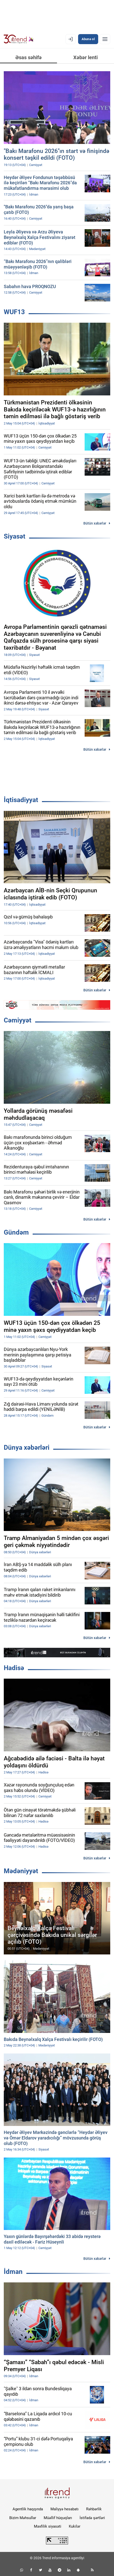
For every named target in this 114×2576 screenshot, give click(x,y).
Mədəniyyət (21, 1871)
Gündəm (16, 1232)
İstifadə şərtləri (92, 2518)
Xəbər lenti (85, 57)
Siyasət (14, 536)
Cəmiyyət (17, 1020)
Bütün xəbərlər (94, 523)
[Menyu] (105, 39)
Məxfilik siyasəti (47, 2526)
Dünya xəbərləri (26, 1447)
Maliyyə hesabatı (64, 2509)
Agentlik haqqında (28, 2509)
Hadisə (14, 1668)
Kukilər (74, 2526)
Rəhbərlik (94, 2509)
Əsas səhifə (28, 57)
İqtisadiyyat (21, 800)
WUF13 (14, 312)
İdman (13, 2271)
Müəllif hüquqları (58, 2518)
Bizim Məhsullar (22, 2518)
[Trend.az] (19, 39)
